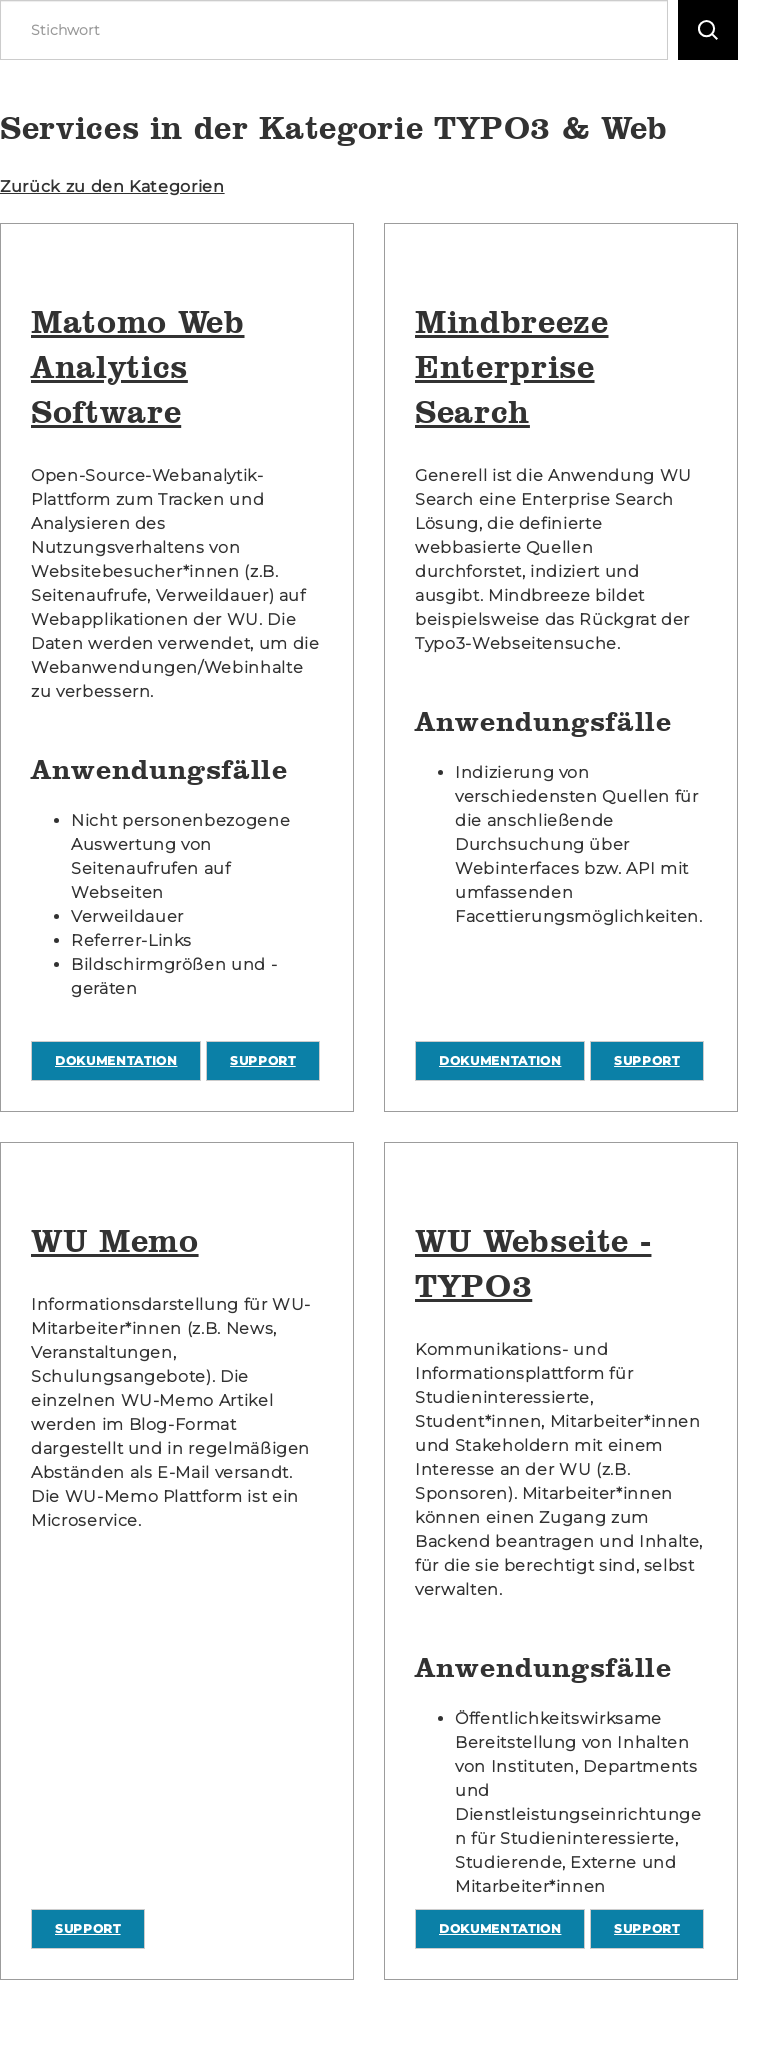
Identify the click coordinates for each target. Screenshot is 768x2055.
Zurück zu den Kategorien (112, 186)
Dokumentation (116, 1060)
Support (263, 1060)
